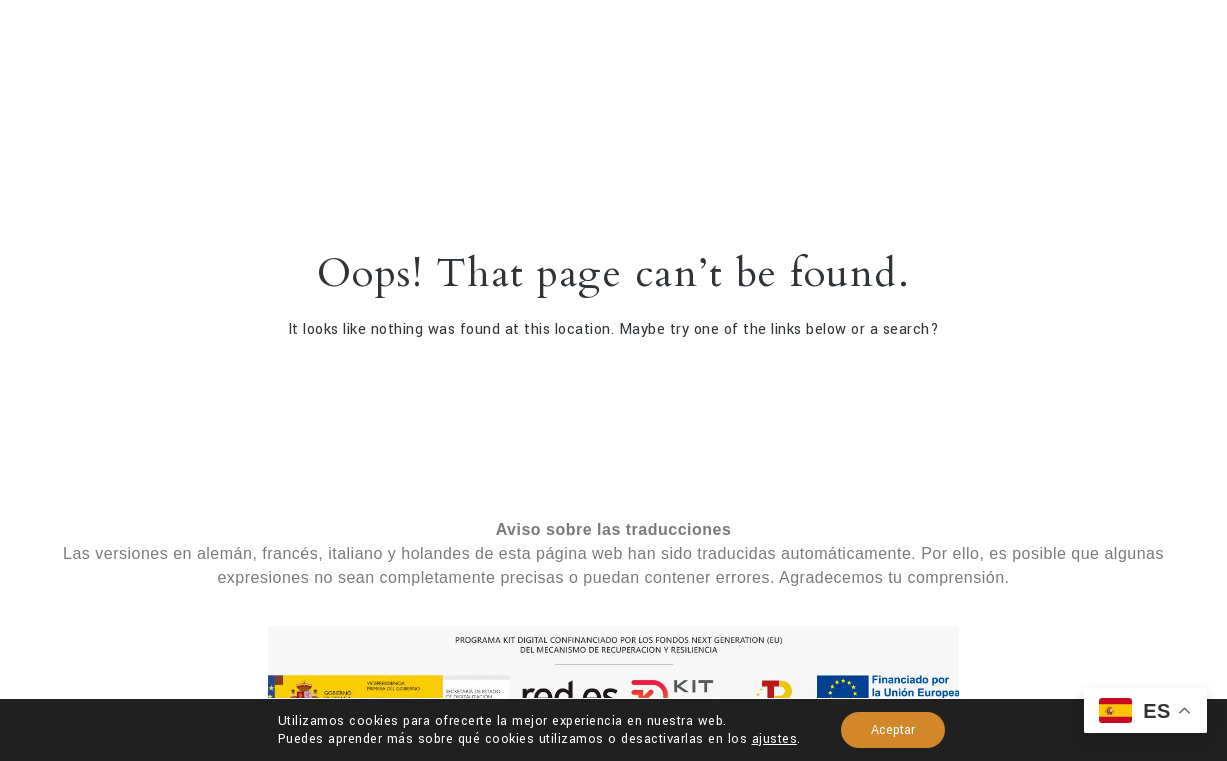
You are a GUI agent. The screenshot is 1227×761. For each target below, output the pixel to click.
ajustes (775, 739)
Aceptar (893, 730)
